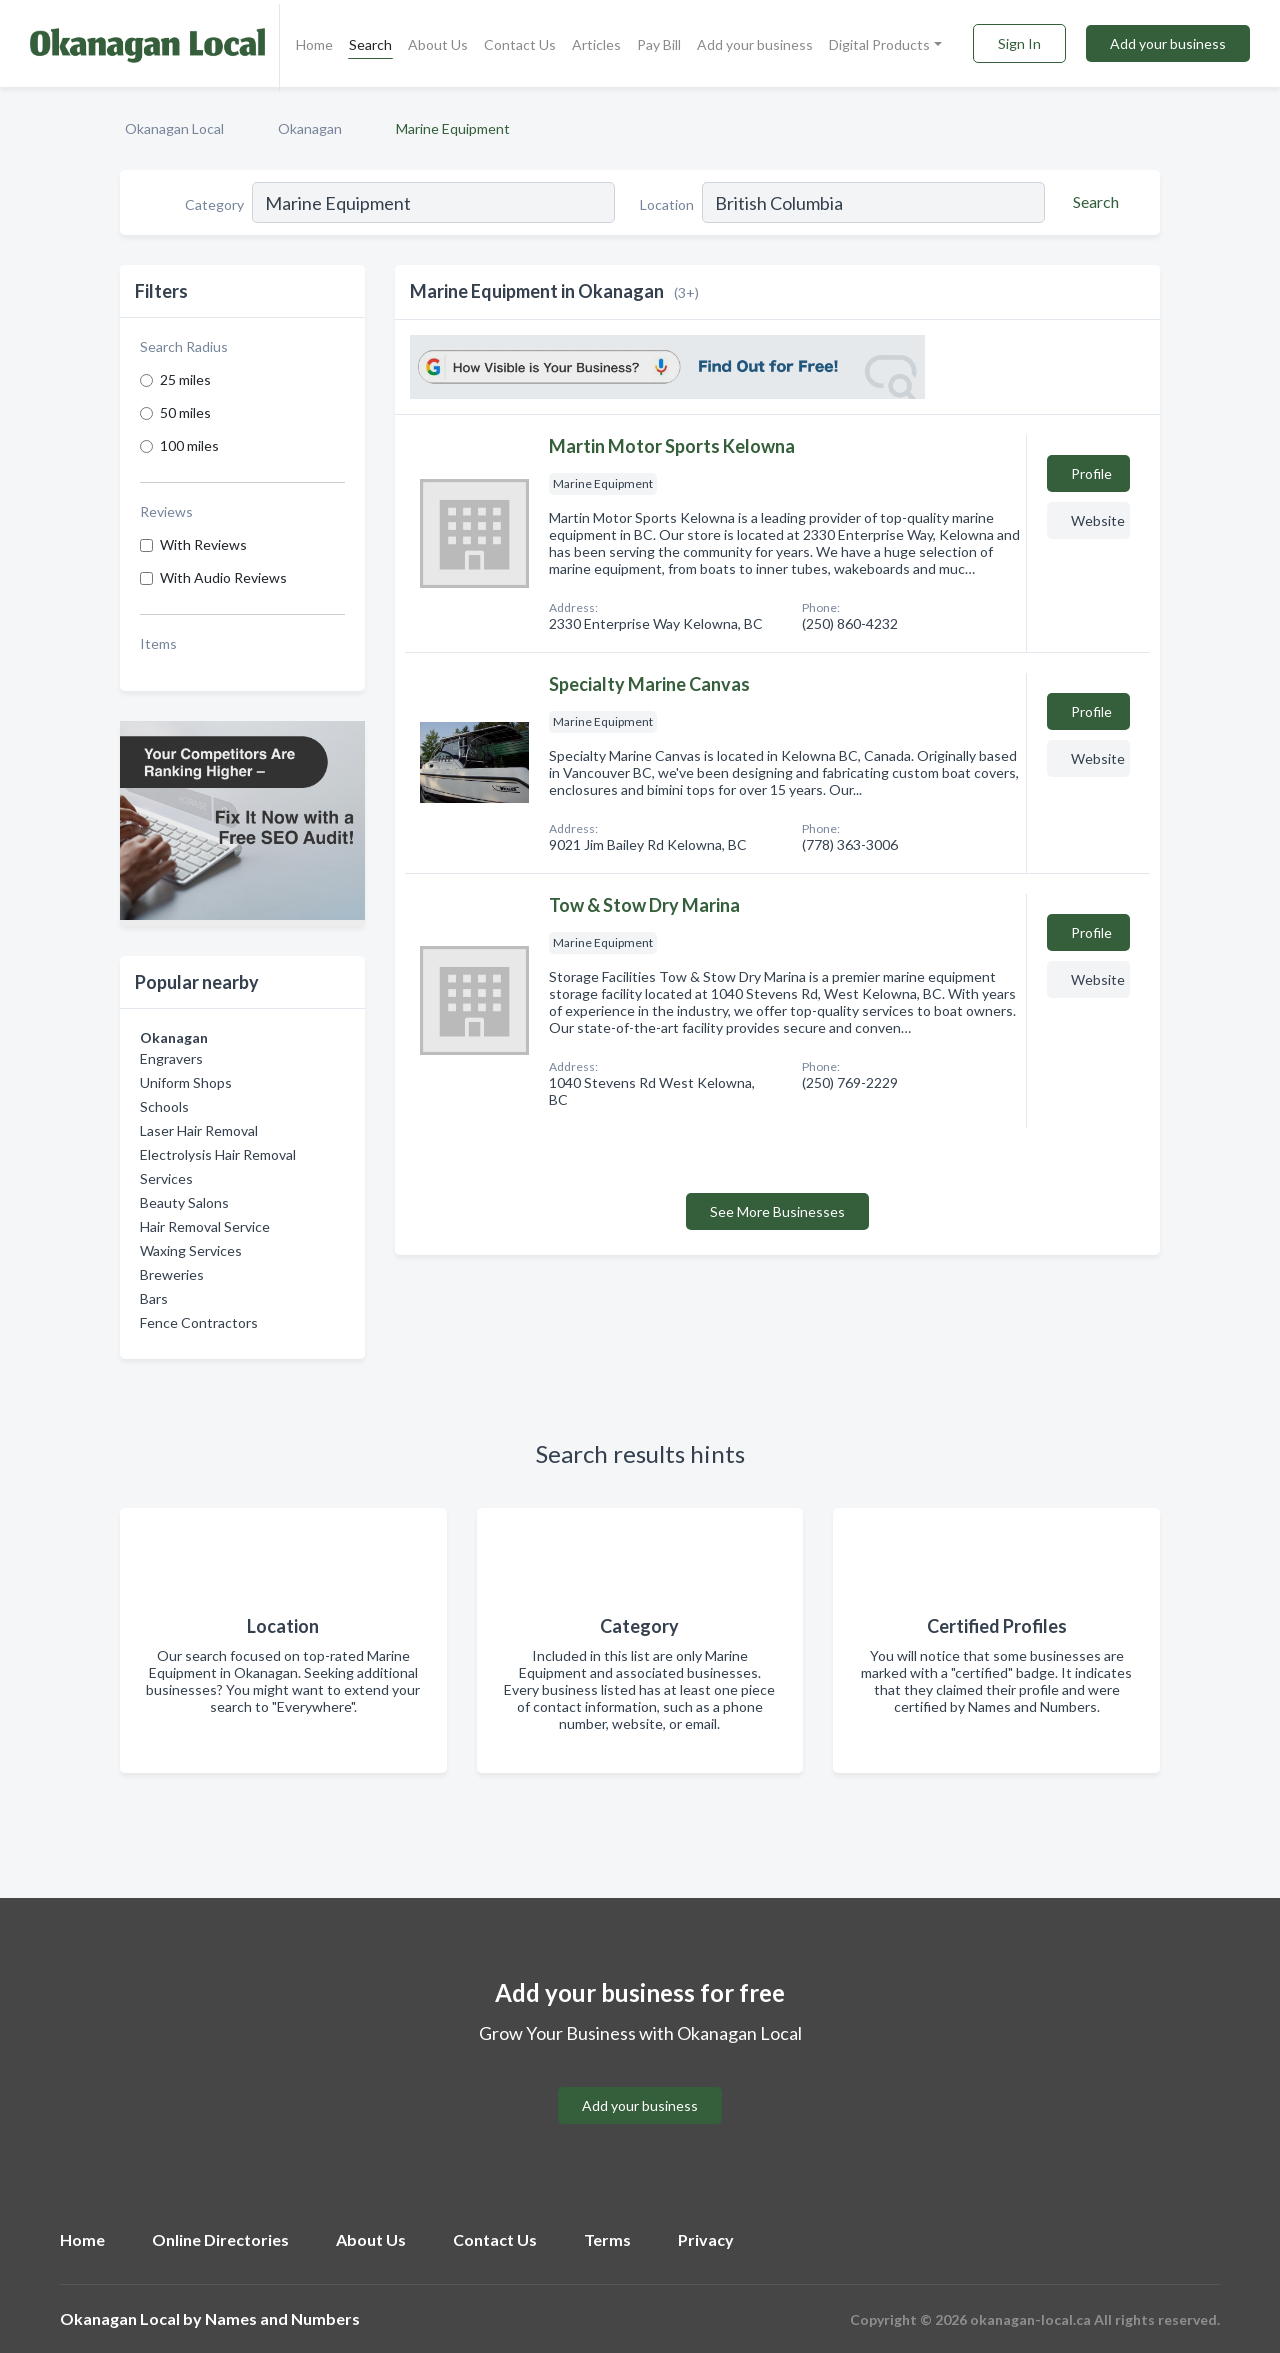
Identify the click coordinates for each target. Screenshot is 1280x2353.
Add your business (755, 44)
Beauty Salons (184, 1202)
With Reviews (203, 544)
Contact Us (520, 44)
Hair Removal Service (205, 1226)
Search (370, 44)
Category (214, 204)
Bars (154, 1298)
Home (314, 44)
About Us (438, 44)
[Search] (1093, 202)
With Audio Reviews (223, 577)
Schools (164, 1106)
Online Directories (220, 2239)
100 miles (189, 445)
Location (667, 204)
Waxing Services (191, 1250)
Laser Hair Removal (199, 1130)
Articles (596, 44)
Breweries (172, 1274)
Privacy (706, 2239)
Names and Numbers (282, 2318)
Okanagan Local (174, 128)
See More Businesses (777, 1211)
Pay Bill (659, 44)
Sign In (1019, 43)
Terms (607, 2239)
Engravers (171, 1058)
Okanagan (310, 128)
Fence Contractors (199, 1322)
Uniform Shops (186, 1082)
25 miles (185, 379)
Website (1098, 520)
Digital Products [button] (879, 44)
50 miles (185, 412)
